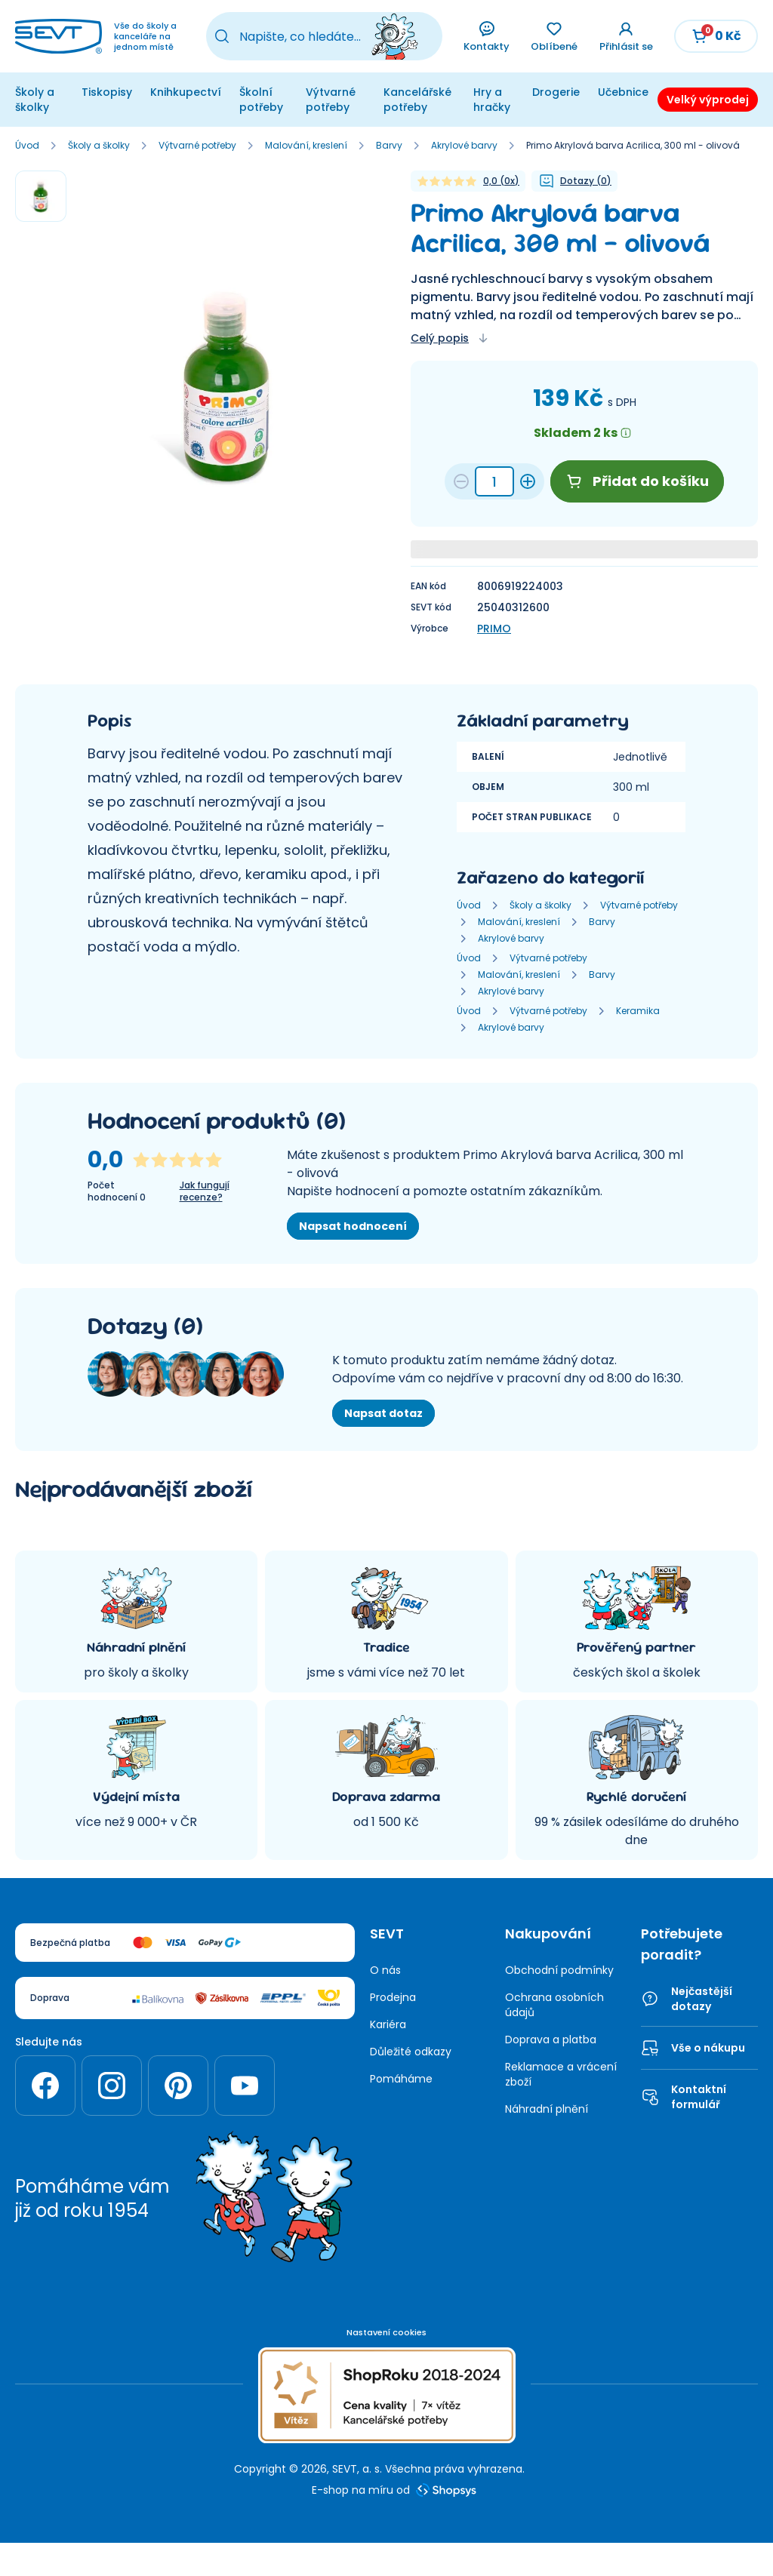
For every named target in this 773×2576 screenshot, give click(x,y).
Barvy (389, 146)
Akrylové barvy (464, 146)
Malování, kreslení (306, 146)
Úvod (27, 146)
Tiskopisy (107, 92)
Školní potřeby (261, 100)
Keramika (638, 1011)
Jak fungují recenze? (204, 1191)
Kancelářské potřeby (417, 100)
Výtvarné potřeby (331, 100)
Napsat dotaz (383, 1413)
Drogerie (556, 92)
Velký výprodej (708, 99)
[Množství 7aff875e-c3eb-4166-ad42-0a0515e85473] (494, 481)
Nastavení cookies (386, 2332)
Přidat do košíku (637, 481)
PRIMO (494, 628)
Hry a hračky (491, 100)
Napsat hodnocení (353, 1226)
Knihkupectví (185, 92)
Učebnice (623, 92)
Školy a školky (34, 100)
